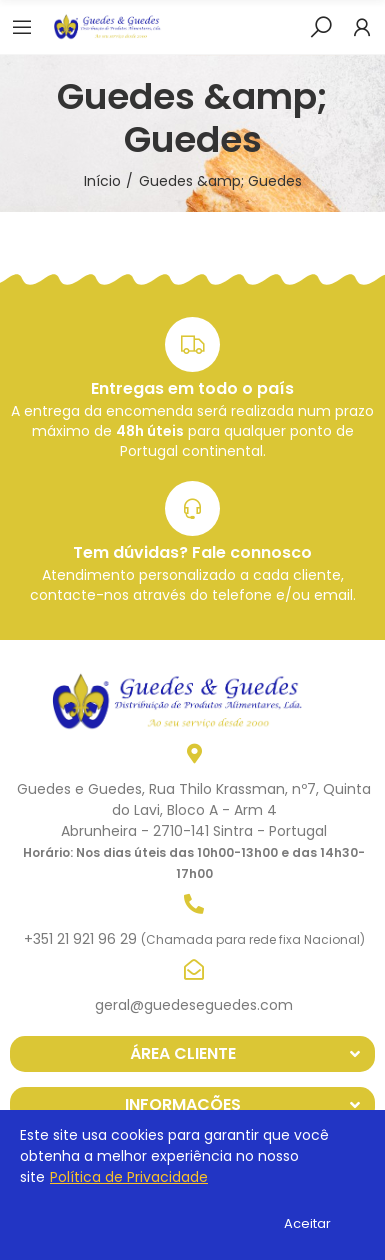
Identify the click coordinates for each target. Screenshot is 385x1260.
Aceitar (307, 1223)
